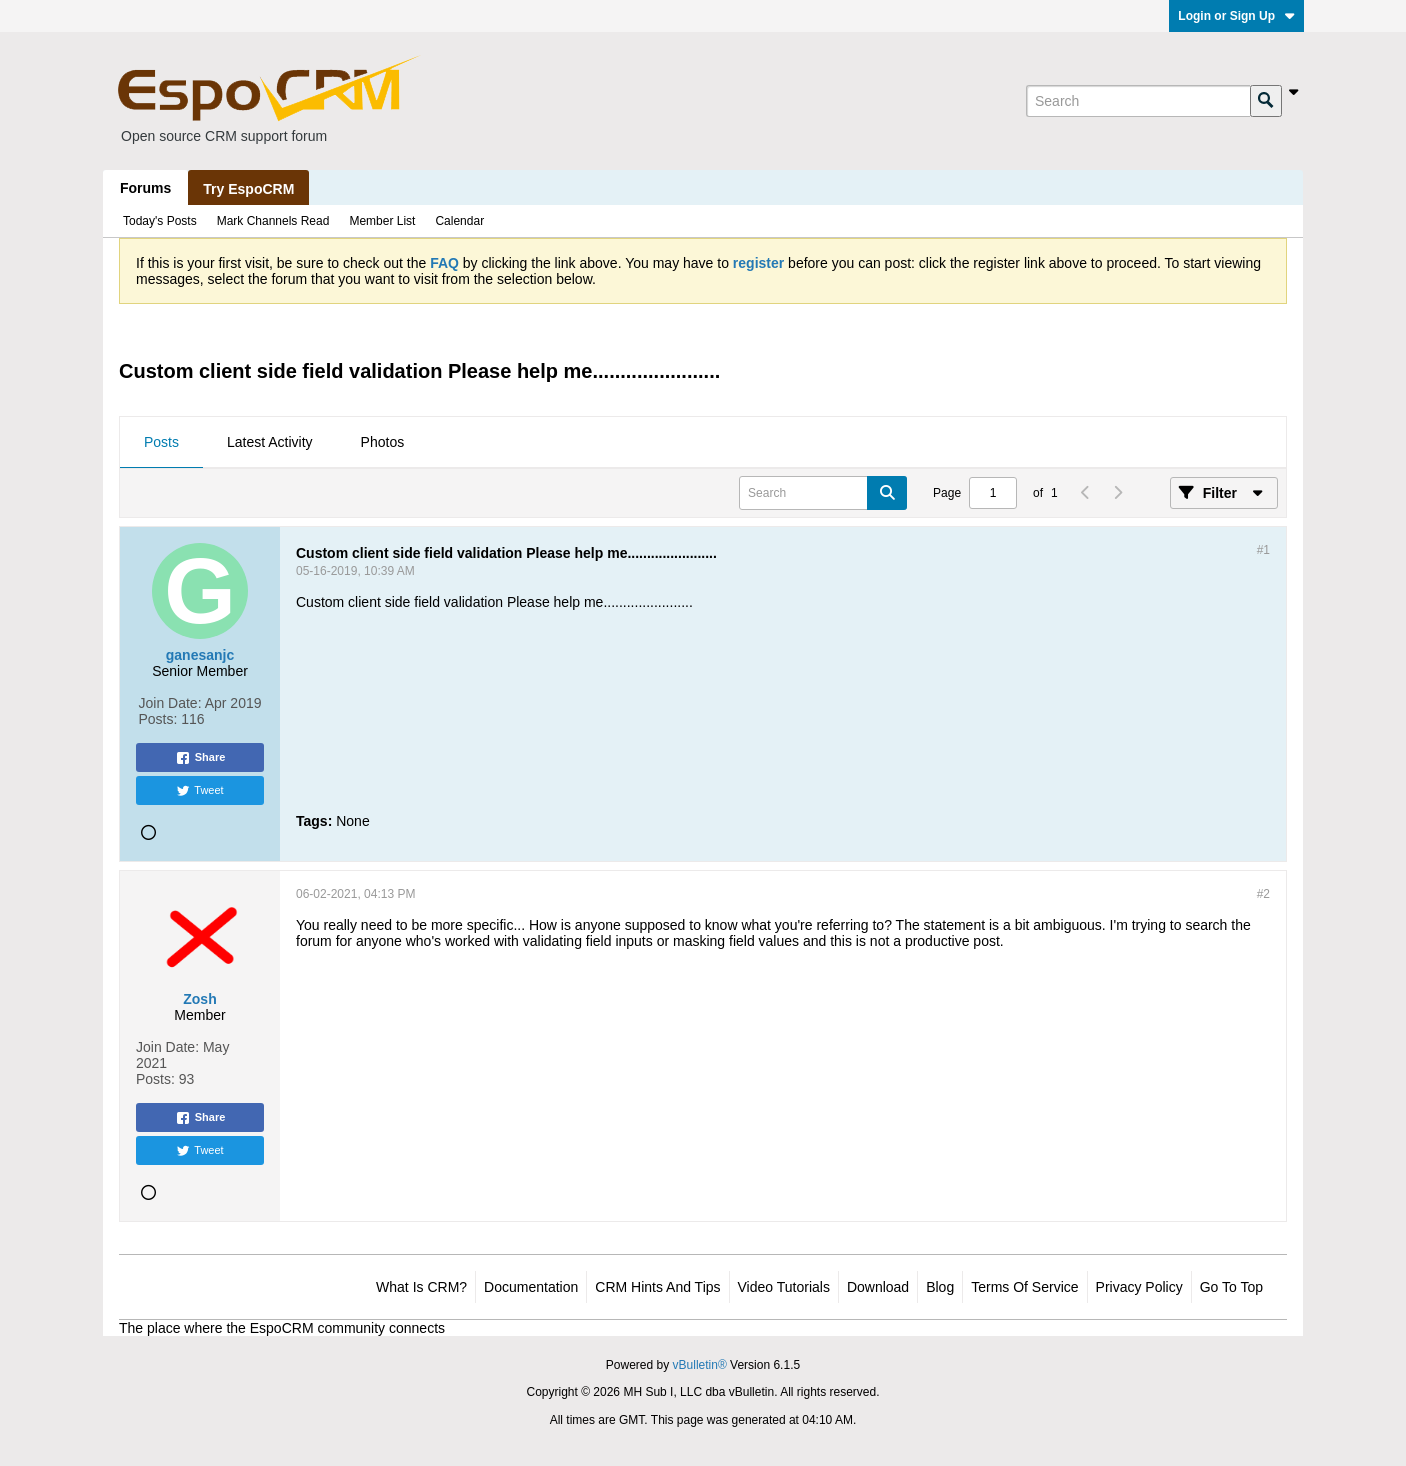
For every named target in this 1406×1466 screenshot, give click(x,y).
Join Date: (170, 703)
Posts (161, 442)
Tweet (199, 791)
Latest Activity (270, 442)
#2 (1263, 894)
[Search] (1138, 101)
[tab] (161, 443)
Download (878, 1287)
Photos (383, 442)
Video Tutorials (784, 1287)
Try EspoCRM (248, 189)
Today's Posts (160, 221)
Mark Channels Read (273, 221)
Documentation (531, 1287)
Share (200, 758)
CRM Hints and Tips (657, 1287)
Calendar (459, 221)
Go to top (1231, 1287)
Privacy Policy (1139, 1287)
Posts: (158, 719)
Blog (940, 1287)
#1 (1263, 550)
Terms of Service (1024, 1287)
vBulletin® (700, 1365)
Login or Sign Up (1236, 16)
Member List (382, 221)
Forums (145, 188)
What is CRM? (421, 1287)
